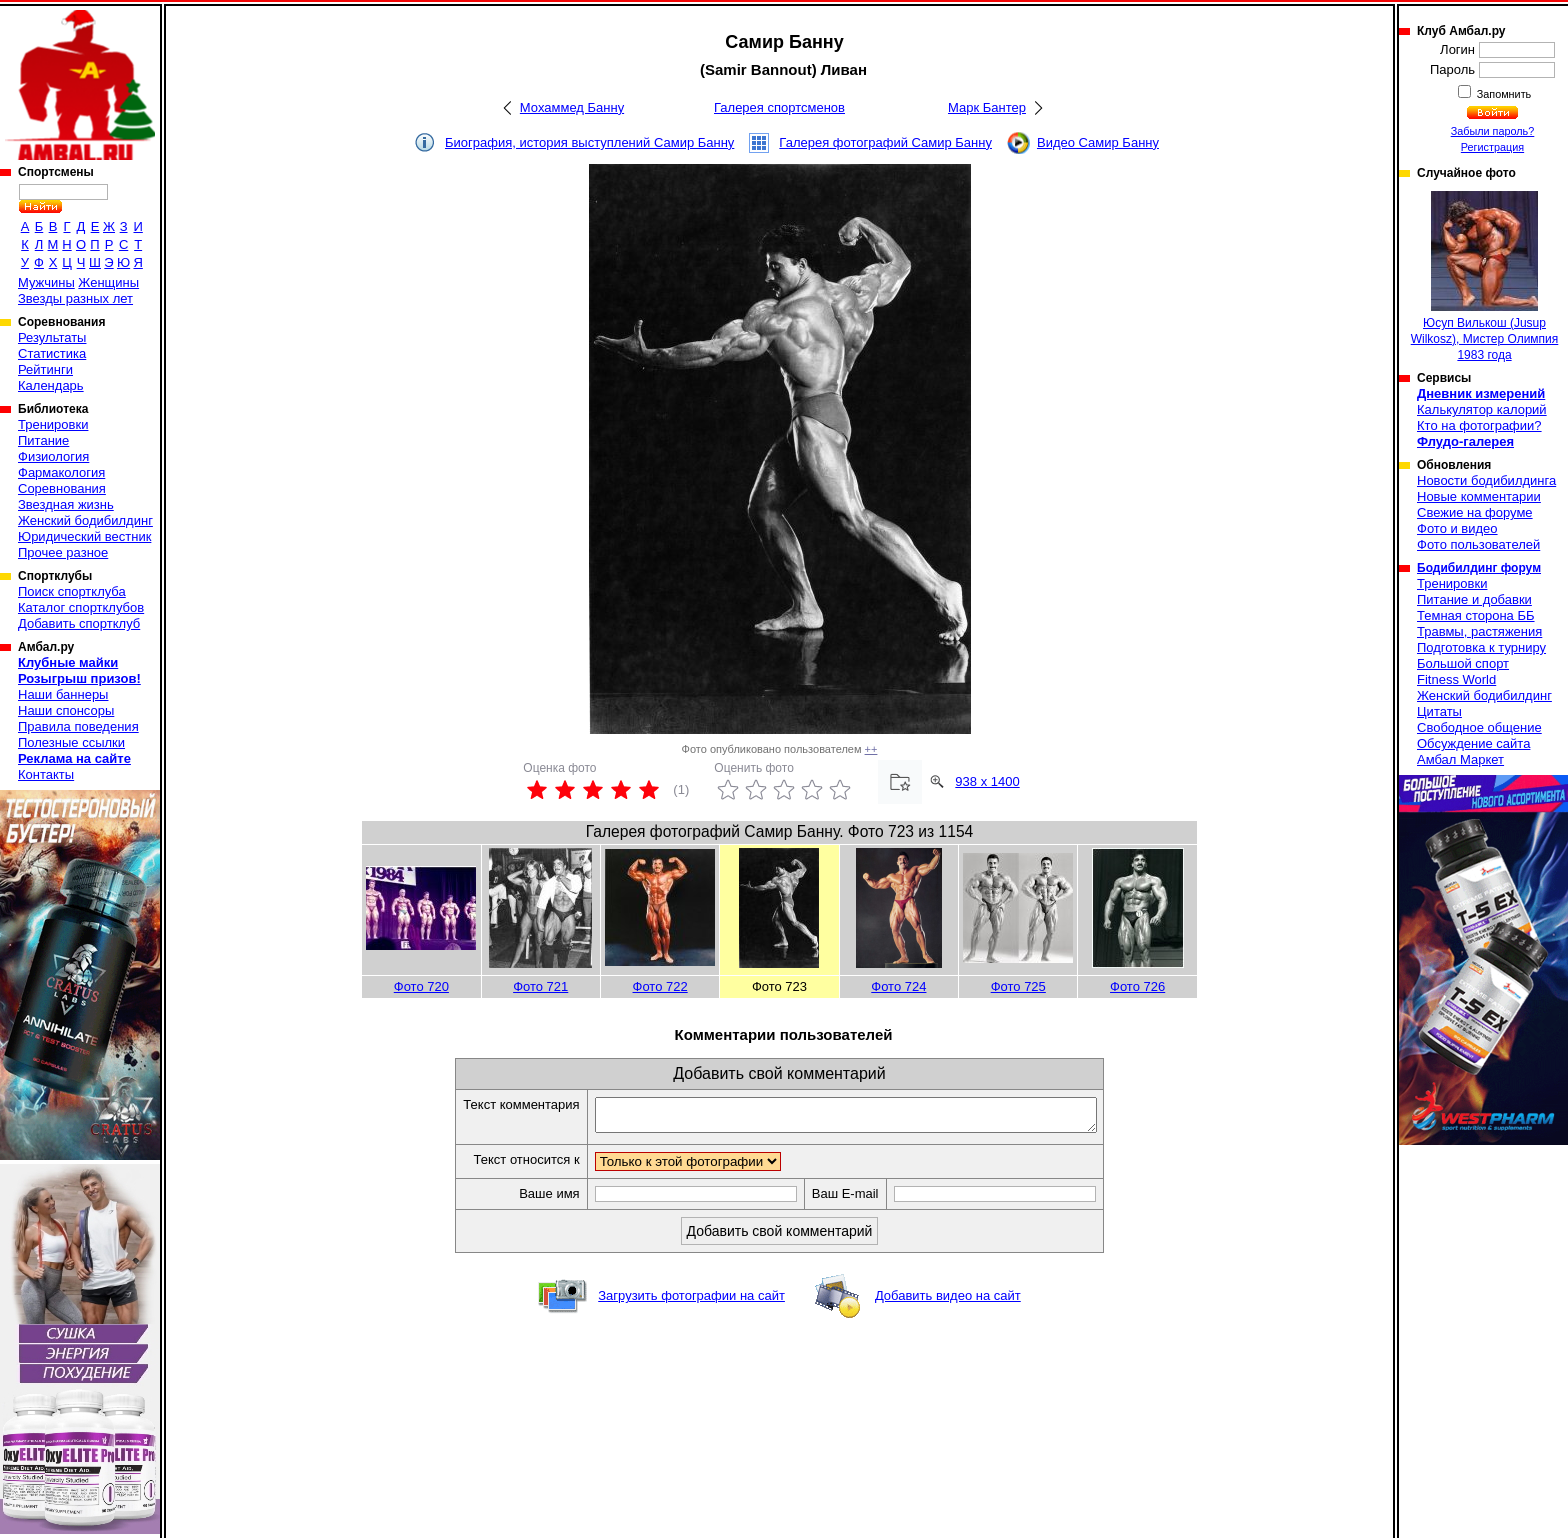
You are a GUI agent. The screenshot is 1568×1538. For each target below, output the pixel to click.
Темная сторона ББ (1476, 615)
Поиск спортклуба (72, 591)
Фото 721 (540, 986)
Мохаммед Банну (572, 107)
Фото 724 (898, 986)
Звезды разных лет (75, 298)
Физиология (53, 456)
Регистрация (1492, 147)
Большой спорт (1463, 663)
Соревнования (62, 488)
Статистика (52, 353)
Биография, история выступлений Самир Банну (589, 142)
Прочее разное (63, 552)
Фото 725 (1018, 986)
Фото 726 (1137, 986)
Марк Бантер (987, 107)
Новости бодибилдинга (1486, 480)
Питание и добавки (1474, 599)
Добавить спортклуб (79, 623)
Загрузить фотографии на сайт (691, 1301)
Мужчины (46, 282)
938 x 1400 (987, 781)
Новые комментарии (1479, 496)
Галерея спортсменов (779, 107)
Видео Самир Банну (1098, 142)
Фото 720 (421, 986)
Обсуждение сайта (1473, 743)
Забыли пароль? (1493, 131)
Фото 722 (660, 986)
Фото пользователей (1478, 544)
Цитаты (1439, 711)
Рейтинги (45, 369)
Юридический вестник (84, 536)
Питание (43, 440)
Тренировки (53, 424)
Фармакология (61, 472)
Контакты (46, 774)
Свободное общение (1479, 727)
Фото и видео (1457, 528)
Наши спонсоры (66, 710)
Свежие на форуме (1475, 512)
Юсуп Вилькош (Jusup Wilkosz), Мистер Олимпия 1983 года (1485, 276)
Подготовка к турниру (1481, 647)
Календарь (51, 385)
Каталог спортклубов (81, 607)
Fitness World (1456, 679)
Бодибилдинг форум (1479, 568)
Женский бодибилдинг (85, 520)
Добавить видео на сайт (948, 1301)
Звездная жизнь (66, 504)
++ (871, 749)
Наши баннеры (63, 694)
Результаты (52, 337)
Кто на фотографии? (1479, 425)
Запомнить (1503, 94)
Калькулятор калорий (1482, 409)
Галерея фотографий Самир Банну (885, 142)
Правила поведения (78, 726)
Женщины (108, 282)
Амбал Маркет (1460, 759)
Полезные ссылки (71, 742)
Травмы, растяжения (1479, 631)
